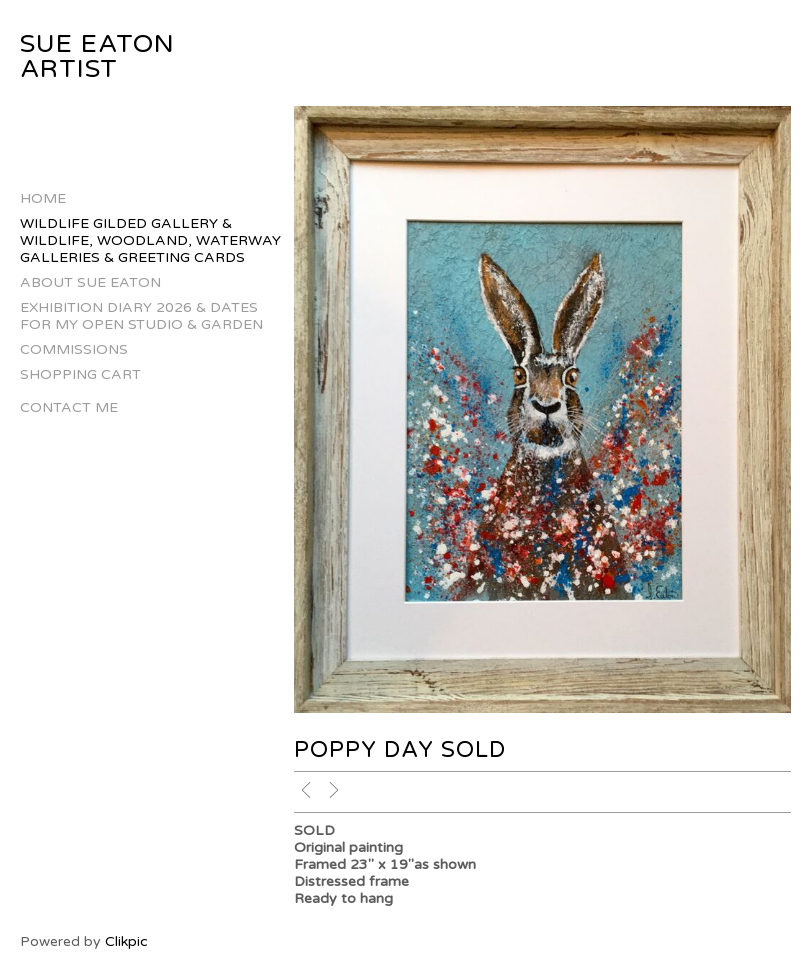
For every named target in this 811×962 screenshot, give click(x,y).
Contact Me (69, 407)
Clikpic (126, 941)
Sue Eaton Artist (97, 56)
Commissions (74, 349)
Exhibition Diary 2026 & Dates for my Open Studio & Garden (141, 316)
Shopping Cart (80, 374)
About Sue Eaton (90, 282)
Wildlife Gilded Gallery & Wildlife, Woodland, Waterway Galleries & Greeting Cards (150, 240)
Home (43, 198)
